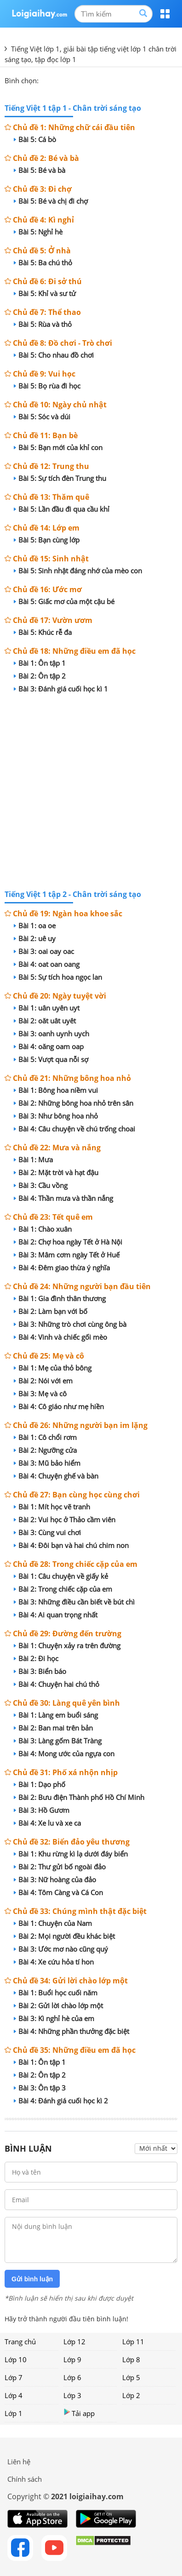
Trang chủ (20, 2341)
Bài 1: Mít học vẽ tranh (52, 1506)
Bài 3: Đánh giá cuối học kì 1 (61, 688)
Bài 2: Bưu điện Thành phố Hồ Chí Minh (79, 1797)
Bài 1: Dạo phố (39, 1784)
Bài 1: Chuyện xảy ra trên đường (67, 1645)
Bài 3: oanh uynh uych (51, 1033)
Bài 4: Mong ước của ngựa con (64, 1753)
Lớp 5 (131, 2377)
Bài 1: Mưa (33, 1159)
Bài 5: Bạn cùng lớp (47, 539)
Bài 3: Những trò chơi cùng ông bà (70, 1324)
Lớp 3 (72, 2395)
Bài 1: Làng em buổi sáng (56, 1714)
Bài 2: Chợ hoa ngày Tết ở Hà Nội (68, 1241)
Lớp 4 (14, 2395)
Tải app (79, 2413)
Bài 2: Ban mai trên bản (53, 1727)
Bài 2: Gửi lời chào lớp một (58, 2005)
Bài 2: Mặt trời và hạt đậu (56, 1172)
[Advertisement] (91, 793)
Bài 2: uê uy (35, 938)
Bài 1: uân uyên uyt (47, 1007)
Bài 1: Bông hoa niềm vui (56, 1090)
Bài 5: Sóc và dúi (42, 416)
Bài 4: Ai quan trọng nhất (55, 1614)
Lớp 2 (131, 2395)
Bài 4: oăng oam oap (49, 1046)
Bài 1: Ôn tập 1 (40, 663)
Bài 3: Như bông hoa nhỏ (56, 1115)
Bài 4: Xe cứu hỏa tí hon (54, 1961)
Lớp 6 (72, 2377)
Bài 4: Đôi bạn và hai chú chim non (71, 1545)
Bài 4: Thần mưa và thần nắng (63, 1198)
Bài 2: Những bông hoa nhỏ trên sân (73, 1103)
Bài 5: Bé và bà (39, 170)
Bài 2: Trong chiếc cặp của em (63, 1589)
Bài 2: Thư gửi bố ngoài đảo (60, 1866)
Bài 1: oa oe (35, 925)
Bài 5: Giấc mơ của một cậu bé (64, 601)
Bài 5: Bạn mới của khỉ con (58, 447)
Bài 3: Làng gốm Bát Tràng (58, 1740)
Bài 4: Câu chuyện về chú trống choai (74, 1128)
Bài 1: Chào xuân (43, 1229)
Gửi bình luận (32, 2279)
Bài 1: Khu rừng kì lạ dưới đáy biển (71, 1853)
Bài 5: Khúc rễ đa (43, 632)
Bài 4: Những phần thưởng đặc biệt (71, 2031)
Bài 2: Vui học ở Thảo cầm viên (64, 1519)
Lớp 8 (131, 2359)
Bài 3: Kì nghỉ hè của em (54, 2018)
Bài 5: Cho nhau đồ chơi (54, 355)
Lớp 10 (16, 2359)
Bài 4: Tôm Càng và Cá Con (58, 1892)
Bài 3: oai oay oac (44, 951)
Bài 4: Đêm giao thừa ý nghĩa (62, 1267)
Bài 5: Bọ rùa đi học (47, 385)
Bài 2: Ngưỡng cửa (45, 1450)
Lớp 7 (14, 2377)
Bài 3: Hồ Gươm (41, 1810)
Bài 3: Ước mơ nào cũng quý (61, 1948)
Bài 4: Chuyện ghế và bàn (56, 1475)
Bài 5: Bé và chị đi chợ (51, 201)
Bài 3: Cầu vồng (41, 1185)
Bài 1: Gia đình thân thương (60, 1298)
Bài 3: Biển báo (40, 1671)
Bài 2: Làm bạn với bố (50, 1311)
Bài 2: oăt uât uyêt (45, 1020)
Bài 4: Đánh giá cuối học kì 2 (61, 2100)
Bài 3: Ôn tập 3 (40, 2087)
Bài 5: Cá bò (35, 139)
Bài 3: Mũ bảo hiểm (47, 1463)
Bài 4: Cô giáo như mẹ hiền (59, 1406)
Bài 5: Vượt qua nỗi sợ (51, 1059)
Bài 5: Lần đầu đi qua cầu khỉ (61, 509)
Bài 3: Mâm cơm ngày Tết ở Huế (66, 1254)
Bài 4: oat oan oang (47, 964)
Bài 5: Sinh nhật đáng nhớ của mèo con (78, 570)
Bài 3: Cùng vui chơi (47, 1532)
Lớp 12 (74, 2341)
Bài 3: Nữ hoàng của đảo (55, 1879)
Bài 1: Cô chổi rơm (45, 1437)
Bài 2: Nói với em (43, 1380)
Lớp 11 (133, 2341)
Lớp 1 (14, 2413)
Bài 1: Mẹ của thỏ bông (52, 1367)
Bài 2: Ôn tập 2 (40, 675)
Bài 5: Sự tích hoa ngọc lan (58, 977)
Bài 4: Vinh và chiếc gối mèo (60, 1337)
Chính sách (24, 2479)
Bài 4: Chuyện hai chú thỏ (56, 1684)
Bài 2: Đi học (36, 1658)
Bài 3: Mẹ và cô (40, 1393)
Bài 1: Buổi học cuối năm (55, 1992)
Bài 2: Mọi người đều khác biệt (64, 1936)
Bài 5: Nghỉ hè (38, 231)
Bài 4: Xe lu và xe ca (47, 1823)
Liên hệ (18, 2461)
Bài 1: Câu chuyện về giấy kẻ (61, 1576)
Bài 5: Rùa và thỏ (43, 324)
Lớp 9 (72, 2359)
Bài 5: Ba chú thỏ (43, 262)
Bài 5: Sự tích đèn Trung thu (60, 478)
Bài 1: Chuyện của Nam (53, 1923)
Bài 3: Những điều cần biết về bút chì (74, 1601)
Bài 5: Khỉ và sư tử (45, 293)
